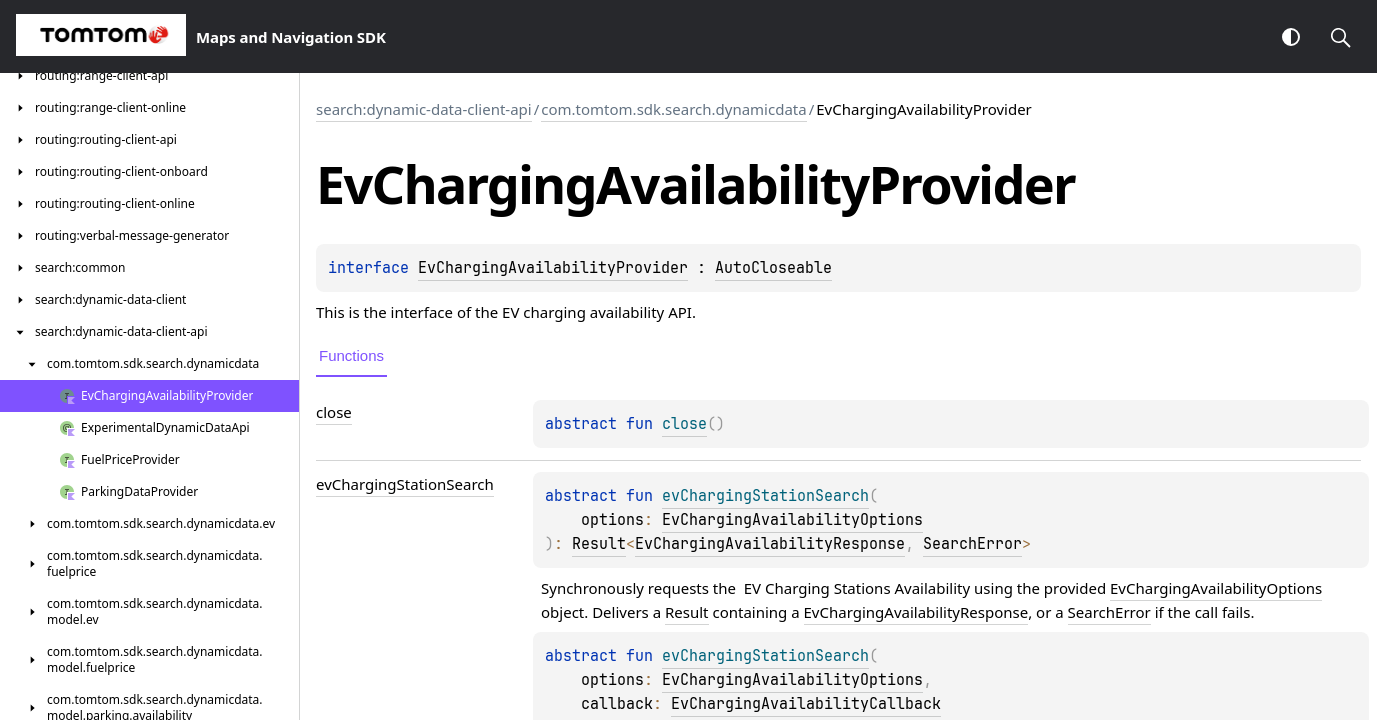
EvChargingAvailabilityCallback (806, 704)
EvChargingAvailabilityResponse (770, 544)
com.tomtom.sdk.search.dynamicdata (673, 109)
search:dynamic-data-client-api (424, 109)
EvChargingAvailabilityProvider (553, 268)
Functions (351, 355)
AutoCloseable (773, 268)
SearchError (972, 544)
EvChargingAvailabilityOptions (792, 520)
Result (599, 544)
